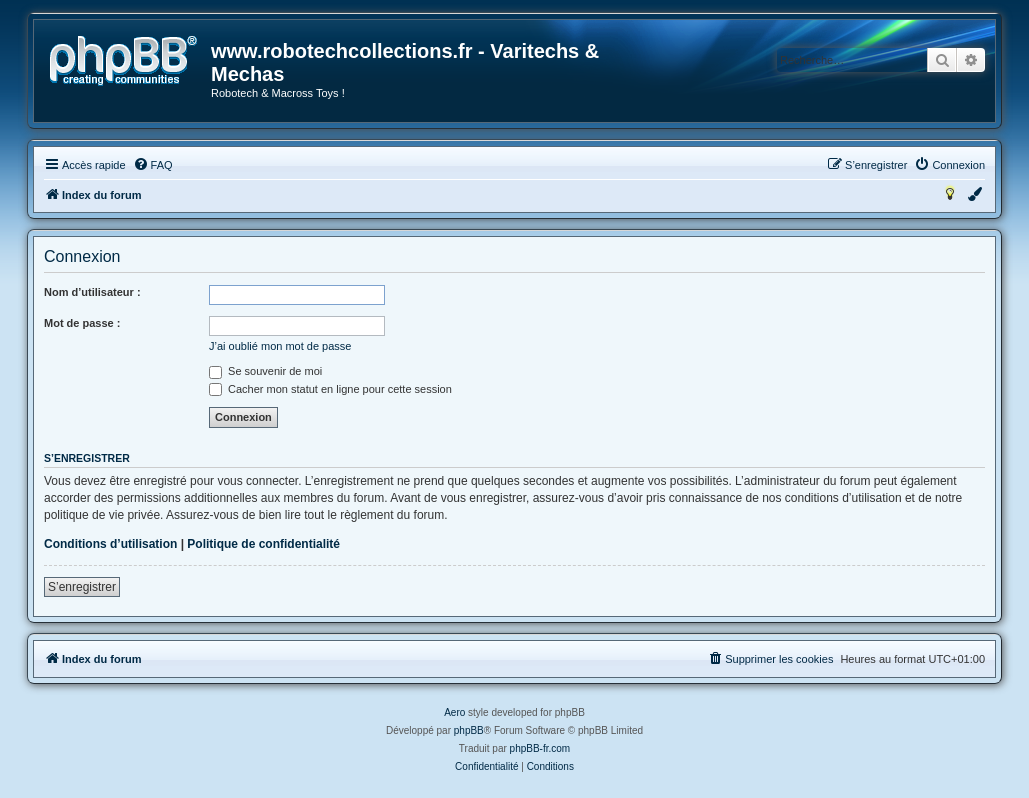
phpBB (469, 730)
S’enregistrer (82, 587)
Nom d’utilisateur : (92, 292)
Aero (454, 712)
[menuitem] (153, 165)
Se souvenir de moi (265, 371)
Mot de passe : (82, 323)
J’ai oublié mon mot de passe (280, 346)
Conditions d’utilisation (110, 544)
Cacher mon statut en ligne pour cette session (330, 389)
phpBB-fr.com (540, 748)
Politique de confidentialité (263, 544)
